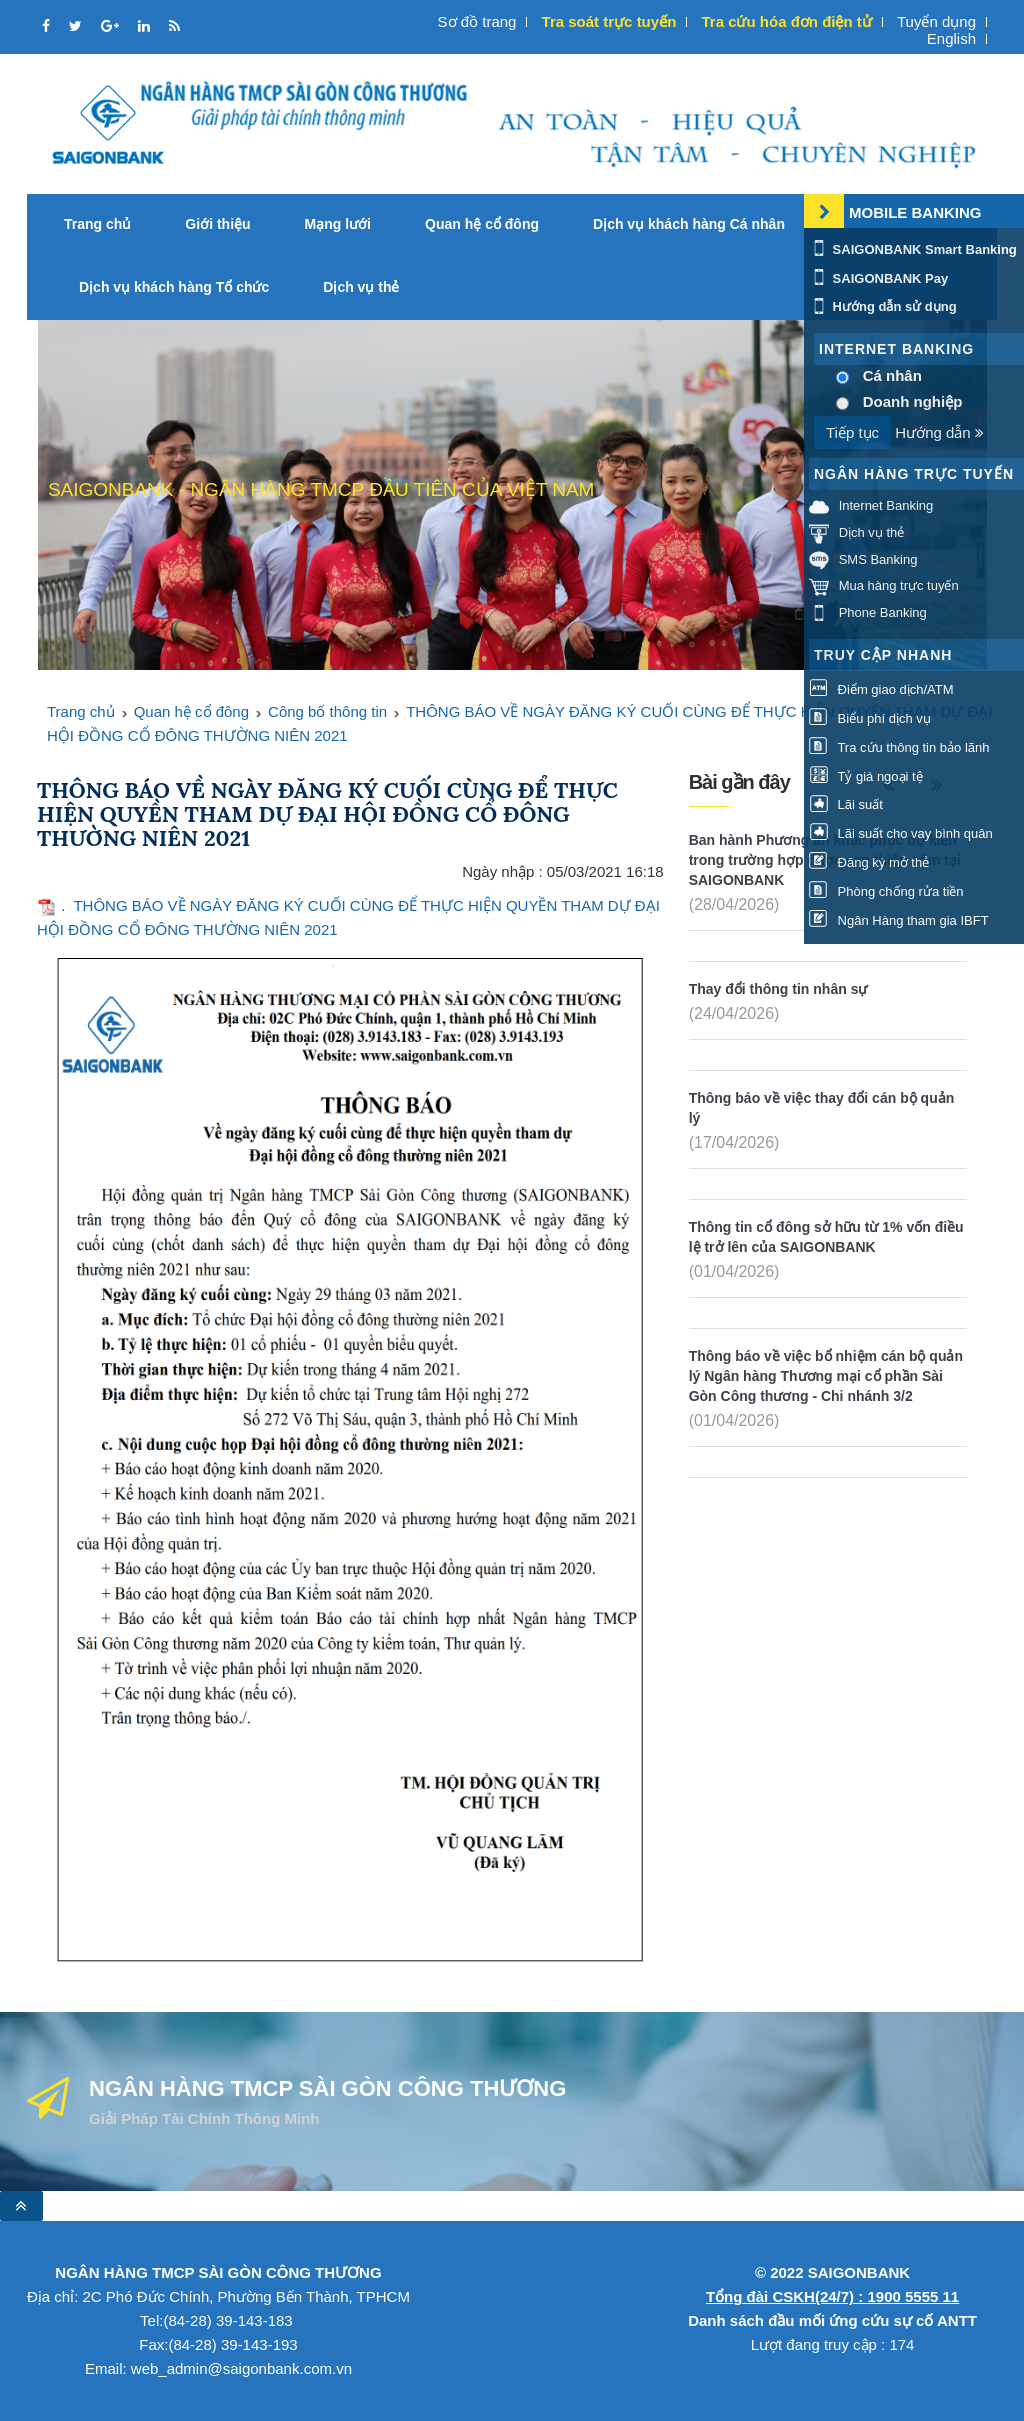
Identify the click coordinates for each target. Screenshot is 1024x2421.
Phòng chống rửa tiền (886, 891)
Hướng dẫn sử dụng (883, 306)
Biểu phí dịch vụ (870, 718)
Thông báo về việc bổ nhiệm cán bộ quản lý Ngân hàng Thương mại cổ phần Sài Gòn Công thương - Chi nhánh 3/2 (826, 1376)
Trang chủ (97, 224)
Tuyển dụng (936, 21)
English (951, 38)
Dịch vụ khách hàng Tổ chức (174, 287)
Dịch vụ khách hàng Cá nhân (689, 224)
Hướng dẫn (939, 432)
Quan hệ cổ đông (482, 224)
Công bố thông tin (327, 711)
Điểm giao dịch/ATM (881, 689)
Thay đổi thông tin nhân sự (778, 989)
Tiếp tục (852, 432)
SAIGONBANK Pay (878, 278)
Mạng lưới (338, 224)
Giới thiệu (217, 224)
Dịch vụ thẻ (361, 287)
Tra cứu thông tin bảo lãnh (899, 747)
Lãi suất (846, 804)
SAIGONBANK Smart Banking (913, 249)
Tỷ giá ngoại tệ (866, 776)
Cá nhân (892, 375)
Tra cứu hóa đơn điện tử (786, 21)
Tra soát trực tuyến (609, 21)
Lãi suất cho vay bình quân (901, 833)
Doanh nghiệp (913, 401)
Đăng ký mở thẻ (869, 862)
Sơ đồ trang (477, 21)
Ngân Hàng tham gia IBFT (899, 920)
